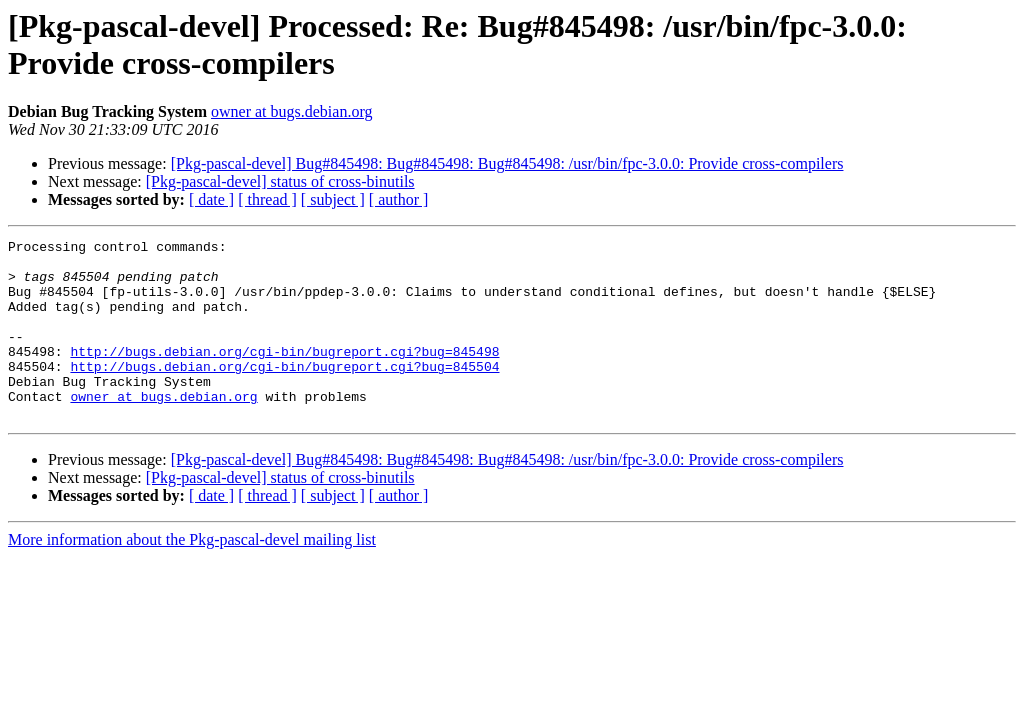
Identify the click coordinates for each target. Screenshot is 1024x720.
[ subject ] (333, 199)
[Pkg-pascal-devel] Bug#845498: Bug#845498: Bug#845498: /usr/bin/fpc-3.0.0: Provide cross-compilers (507, 163)
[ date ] (211, 199)
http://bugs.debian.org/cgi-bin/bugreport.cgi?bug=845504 (284, 393)
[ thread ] (267, 199)
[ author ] (399, 199)
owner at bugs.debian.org (291, 111)
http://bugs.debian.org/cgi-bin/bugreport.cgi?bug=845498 (284, 375)
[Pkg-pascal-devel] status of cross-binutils (280, 181)
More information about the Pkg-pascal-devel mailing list (192, 575)
